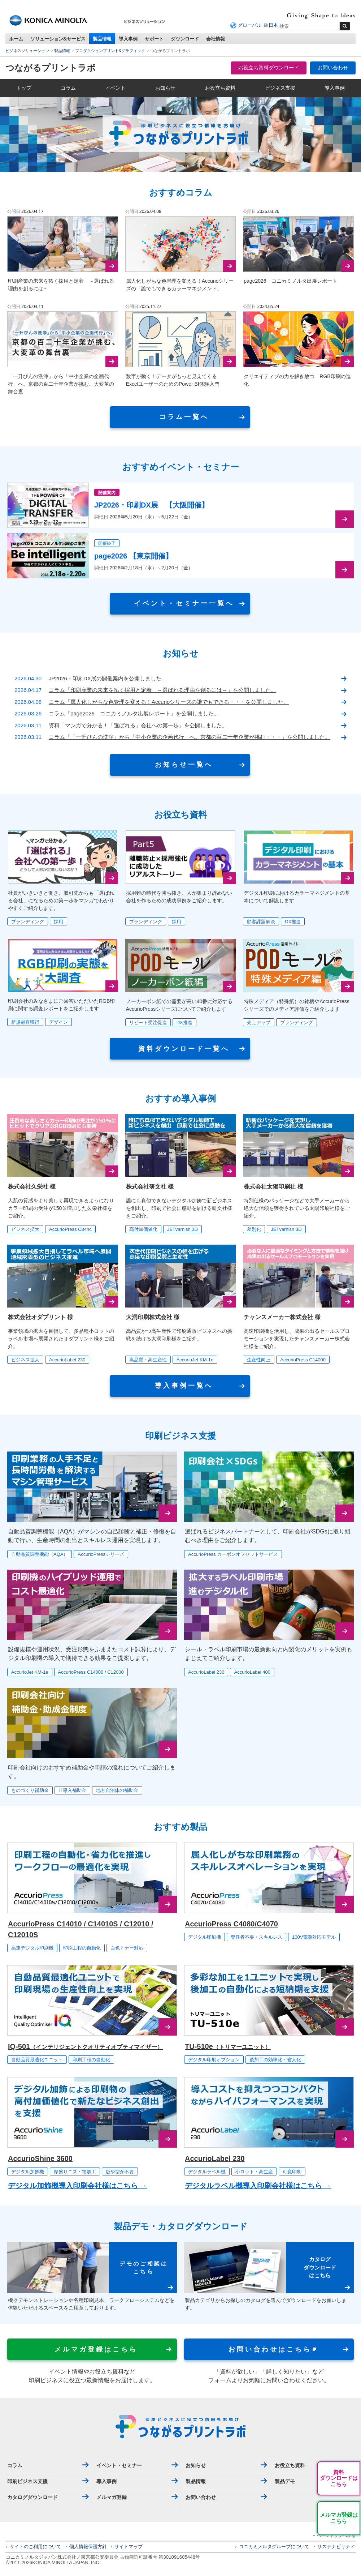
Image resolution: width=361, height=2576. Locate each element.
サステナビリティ (336, 2546)
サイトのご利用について (35, 2546)
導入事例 (128, 38)
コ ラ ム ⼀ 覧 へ (183, 416)
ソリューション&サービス (58, 38)
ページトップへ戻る (336, 2535)
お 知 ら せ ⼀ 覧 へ (183, 764)
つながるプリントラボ (50, 68)
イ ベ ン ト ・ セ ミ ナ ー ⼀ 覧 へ (183, 603)
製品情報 (102, 38)
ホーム (16, 38)
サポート (154, 38)
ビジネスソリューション (27, 50)
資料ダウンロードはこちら (339, 2478)
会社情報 (215, 38)
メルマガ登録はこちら (339, 2518)
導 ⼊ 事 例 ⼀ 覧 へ (183, 1385)
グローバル (249, 25)
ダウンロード (185, 38)
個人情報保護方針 (88, 2546)
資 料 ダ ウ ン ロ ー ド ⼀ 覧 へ (183, 1048)
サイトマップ (128, 2546)
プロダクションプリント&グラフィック (110, 50)
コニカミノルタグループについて (274, 2546)
